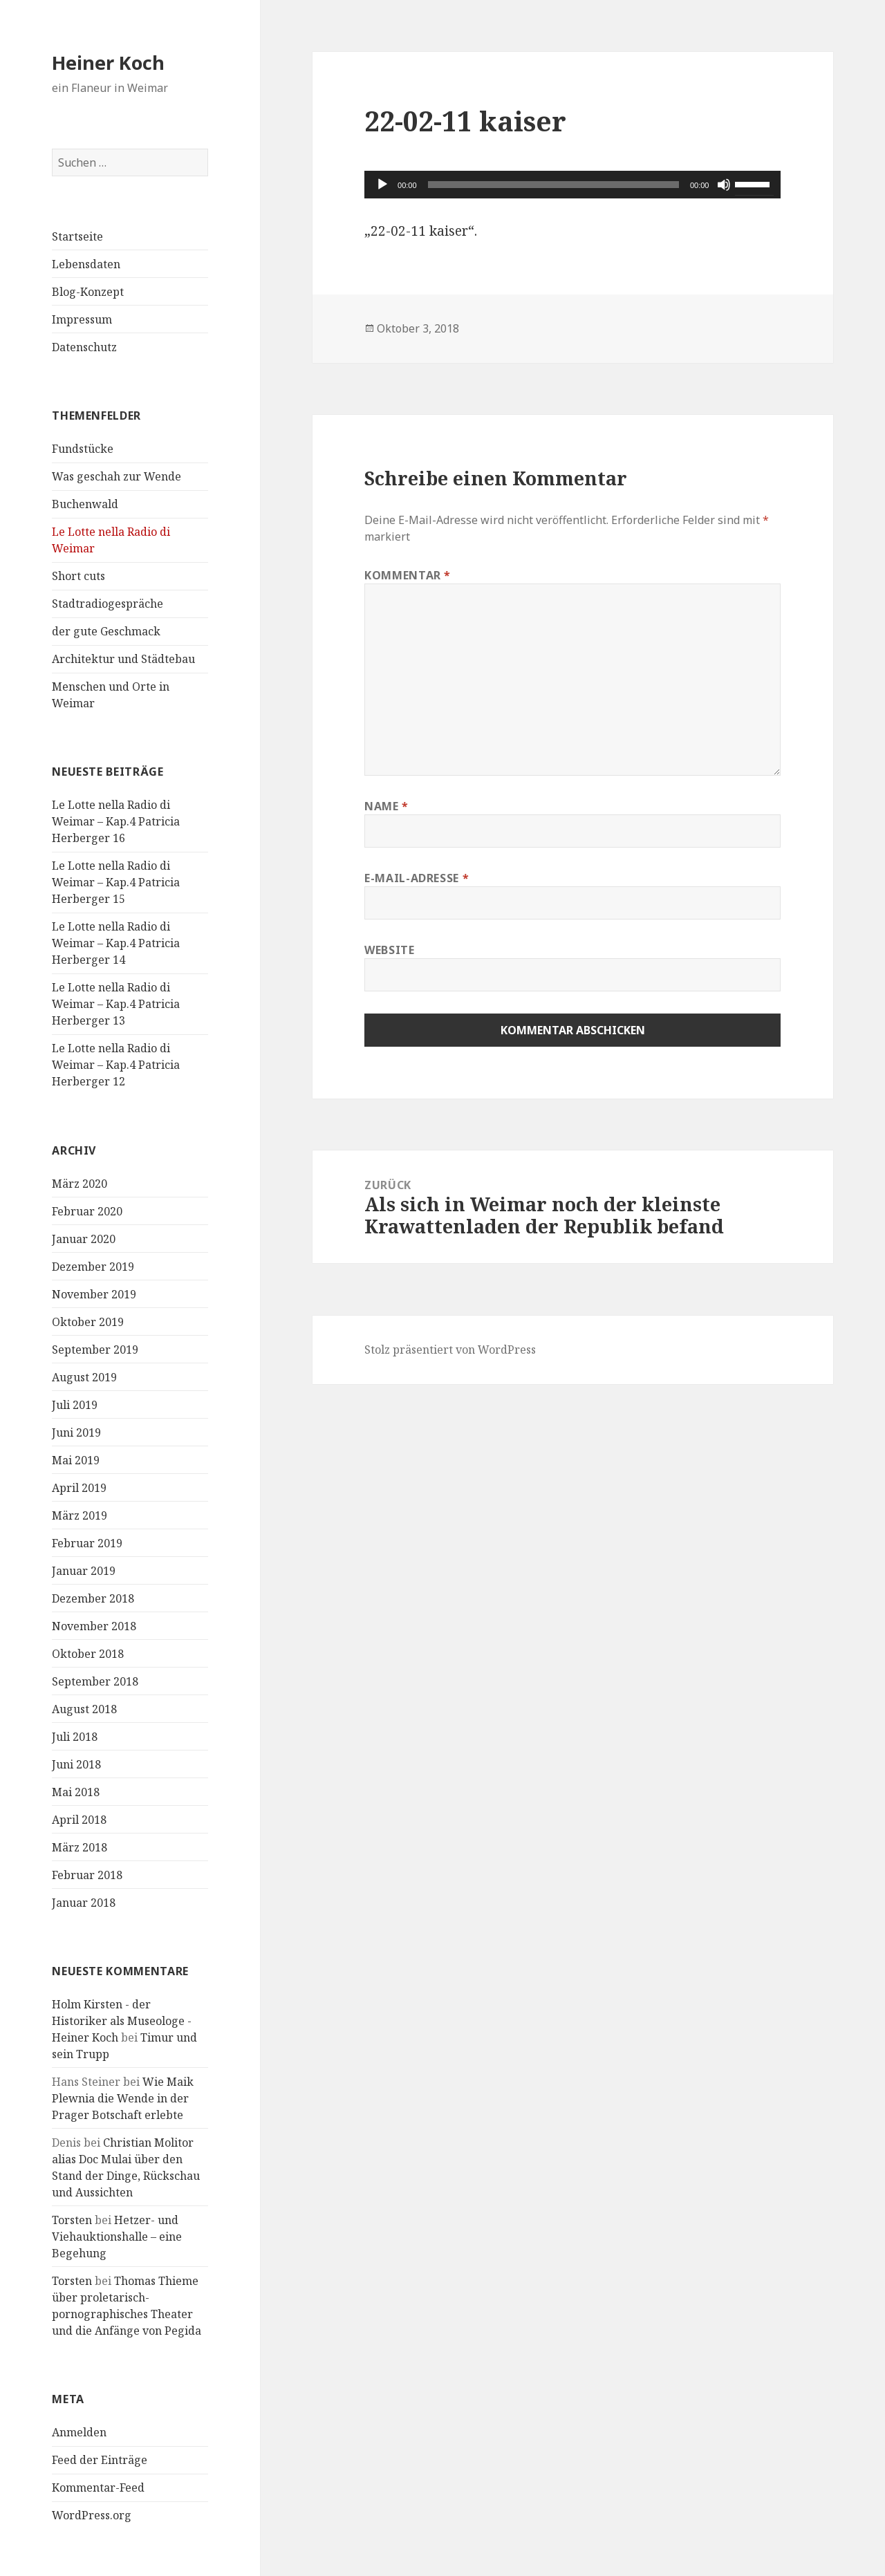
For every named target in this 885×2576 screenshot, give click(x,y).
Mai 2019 (76, 1460)
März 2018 (79, 1847)
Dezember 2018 (93, 1598)
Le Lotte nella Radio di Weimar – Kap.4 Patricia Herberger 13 (116, 1004)
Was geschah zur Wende (116, 476)
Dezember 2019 (93, 1266)
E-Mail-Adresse (416, 878)
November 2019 (94, 1294)
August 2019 (84, 1377)
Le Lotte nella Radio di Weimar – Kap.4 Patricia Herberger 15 (116, 882)
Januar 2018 (83, 1902)
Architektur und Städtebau (123, 658)
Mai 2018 (76, 1792)
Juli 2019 (74, 1404)
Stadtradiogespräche (107, 603)
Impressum (82, 319)
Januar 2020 (83, 1239)
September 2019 (95, 1349)
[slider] (553, 184)
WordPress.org (91, 2515)
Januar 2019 (83, 1570)
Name (386, 806)
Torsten (72, 2220)
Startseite (77, 236)
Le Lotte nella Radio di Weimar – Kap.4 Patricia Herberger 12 (116, 1064)
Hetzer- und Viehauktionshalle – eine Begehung (117, 2236)
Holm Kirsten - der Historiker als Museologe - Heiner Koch (122, 2021)
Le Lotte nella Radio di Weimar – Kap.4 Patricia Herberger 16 (116, 821)
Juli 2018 (74, 1736)
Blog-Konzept (88, 291)
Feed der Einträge (99, 2459)
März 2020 (79, 1183)
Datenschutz (84, 347)
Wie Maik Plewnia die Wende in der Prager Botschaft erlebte (123, 2098)
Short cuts (78, 576)
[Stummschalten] (724, 185)
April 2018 (79, 1819)
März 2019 (79, 1515)
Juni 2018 (76, 1764)
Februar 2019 (87, 1543)
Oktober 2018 (88, 1653)
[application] (572, 184)
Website (389, 950)
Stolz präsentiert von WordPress (450, 1349)
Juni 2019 (76, 1432)
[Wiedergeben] (382, 185)
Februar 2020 (87, 1211)
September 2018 (95, 1681)
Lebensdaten (86, 264)
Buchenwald (85, 504)
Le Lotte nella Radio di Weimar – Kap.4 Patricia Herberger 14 (116, 943)
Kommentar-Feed (98, 2487)
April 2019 (79, 1487)
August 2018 (84, 1709)
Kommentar (407, 575)
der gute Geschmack (106, 631)
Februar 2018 (87, 1875)
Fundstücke (82, 448)
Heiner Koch (108, 62)
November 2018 (94, 1626)
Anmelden (79, 2432)
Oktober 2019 (88, 1321)
